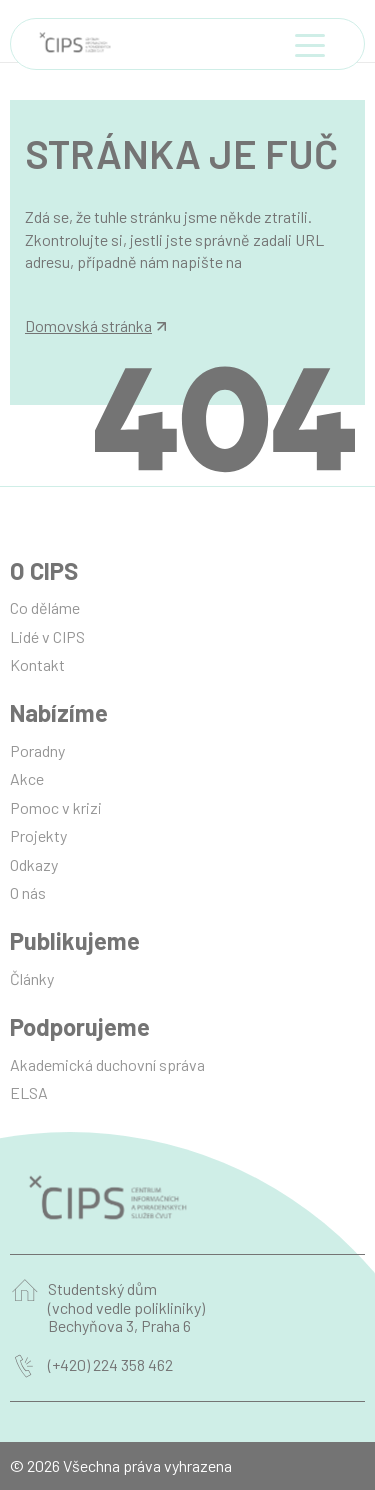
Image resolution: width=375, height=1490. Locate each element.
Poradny (37, 750)
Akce (27, 778)
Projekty (38, 835)
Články (32, 978)
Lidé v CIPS (47, 636)
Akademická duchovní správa (107, 1064)
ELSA (29, 1092)
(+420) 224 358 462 (110, 1365)
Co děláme (45, 607)
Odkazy (34, 864)
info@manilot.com (87, 284)
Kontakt (37, 664)
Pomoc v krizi (56, 807)
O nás (28, 892)
